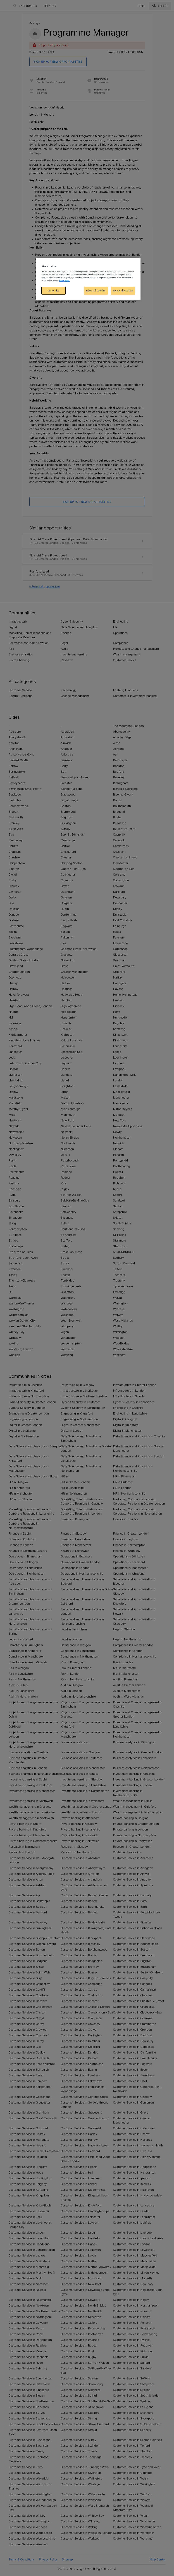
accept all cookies (123, 290)
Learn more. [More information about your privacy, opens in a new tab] (64, 280)
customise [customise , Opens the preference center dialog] (53, 290)
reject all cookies (95, 290)
